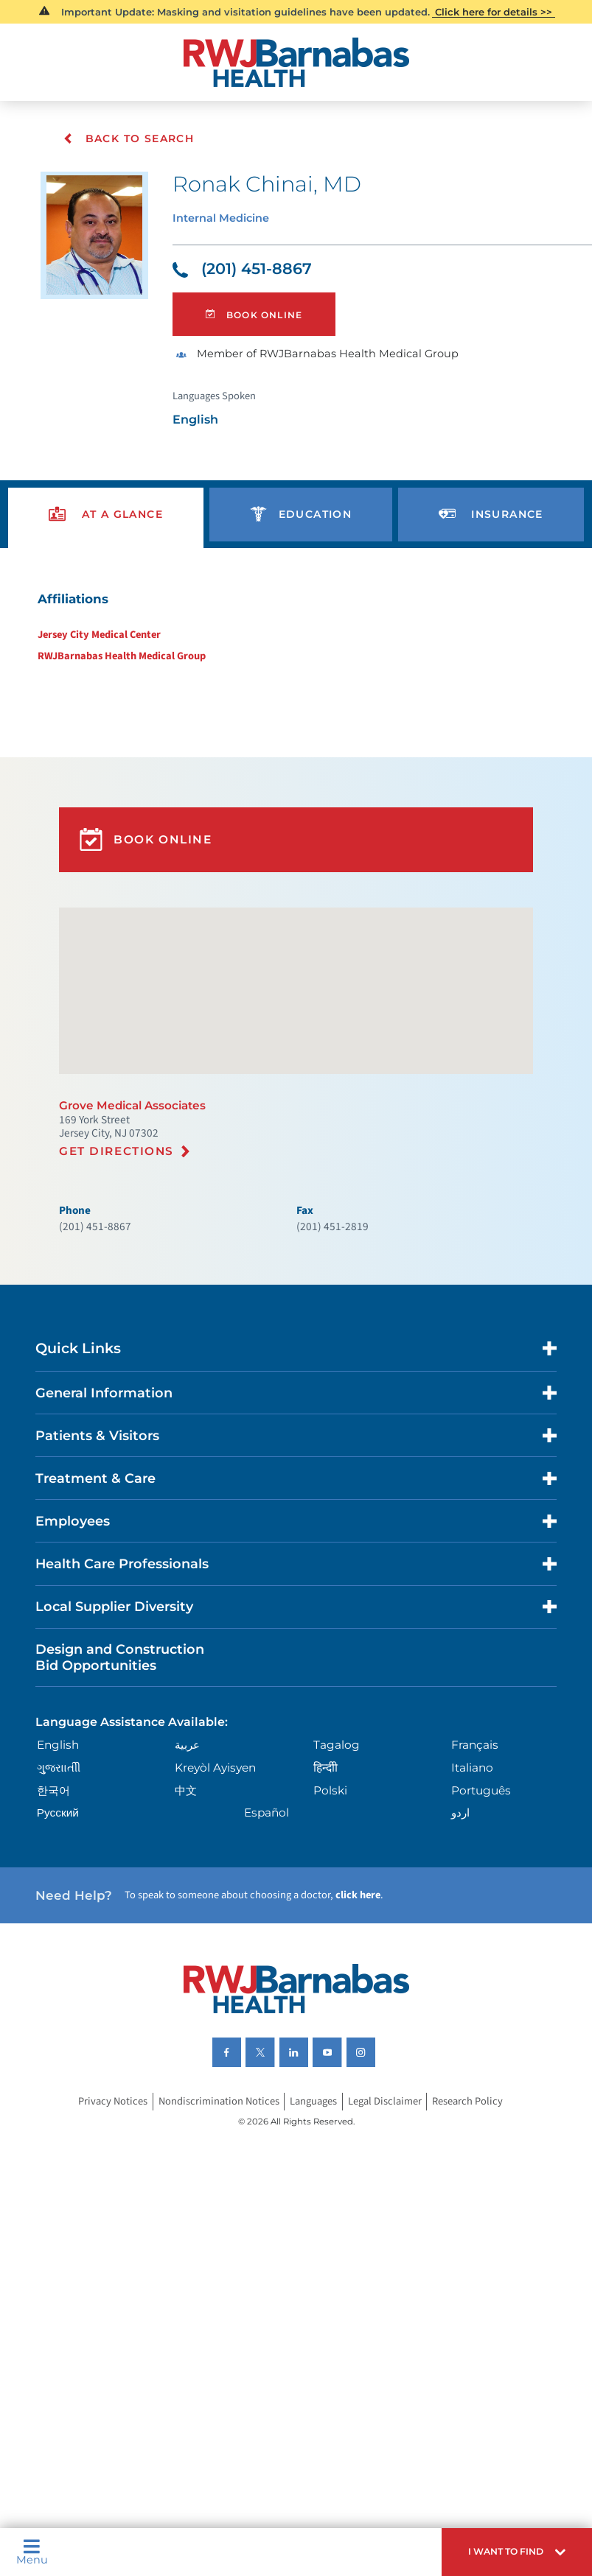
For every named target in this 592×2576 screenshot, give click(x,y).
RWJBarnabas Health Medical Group (114, 682)
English (61, 1836)
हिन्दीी (325, 1860)
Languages (313, 2210)
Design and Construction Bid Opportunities (127, 1744)
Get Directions (120, 1208)
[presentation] (106, 533)
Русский (61, 1908)
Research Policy (476, 2210)
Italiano (472, 1860)
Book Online (259, 323)
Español (268, 1908)
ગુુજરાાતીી (62, 1860)
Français (474, 1836)
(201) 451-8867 (246, 274)
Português (481, 1884)
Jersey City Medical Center (92, 659)
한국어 (56, 1884)
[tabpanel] (296, 651)
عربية (189, 1836)
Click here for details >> (494, 12)
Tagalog (337, 1836)
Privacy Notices (103, 2210)
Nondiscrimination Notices (213, 2210)
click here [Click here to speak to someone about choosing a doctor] (370, 1995)
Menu (33, 2549)
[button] (508, 2549)
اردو (460, 1908)
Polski (330, 1884)
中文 (187, 1884)
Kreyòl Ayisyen (218, 1860)
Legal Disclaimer (388, 2210)
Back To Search (129, 138)
